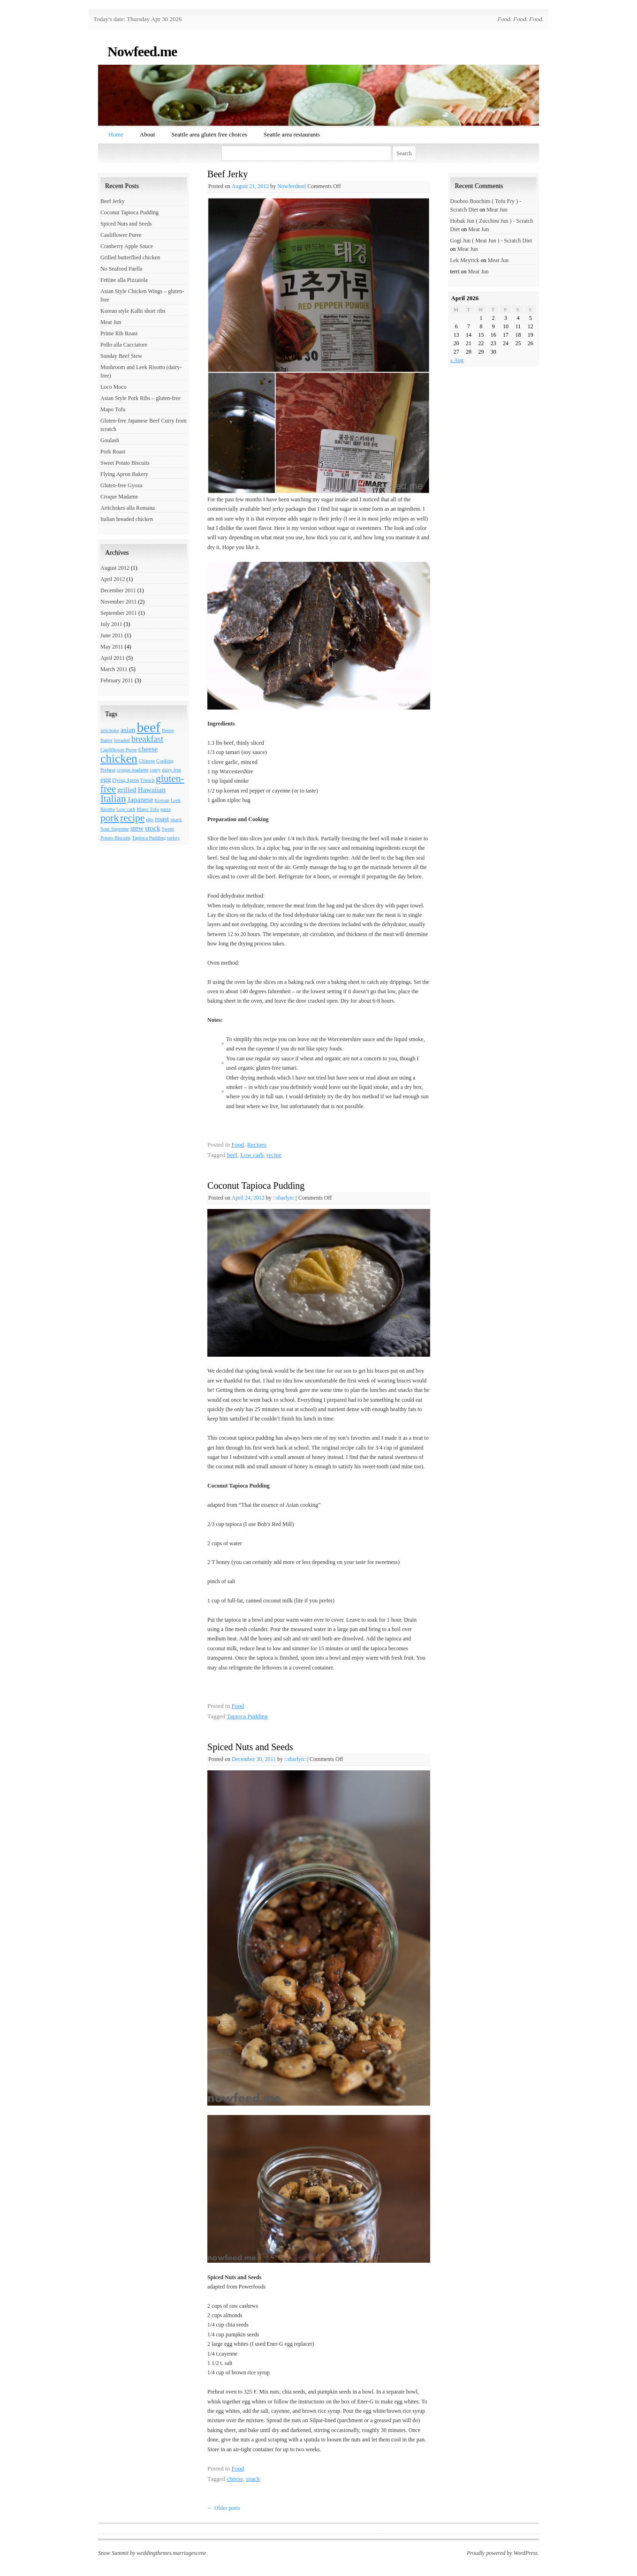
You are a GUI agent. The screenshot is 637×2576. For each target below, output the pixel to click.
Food (237, 1144)
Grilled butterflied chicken (130, 257)
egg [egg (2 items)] (105, 779)
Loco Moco (113, 387)
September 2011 (118, 613)
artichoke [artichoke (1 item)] (109, 730)
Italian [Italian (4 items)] (113, 798)
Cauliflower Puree (121, 235)
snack (253, 2478)
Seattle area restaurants (292, 134)
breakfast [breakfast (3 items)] (147, 739)
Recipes (256, 1144)
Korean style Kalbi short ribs (133, 311)
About (147, 134)
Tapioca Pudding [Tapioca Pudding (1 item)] (149, 837)
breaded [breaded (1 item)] (122, 740)
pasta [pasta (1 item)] (165, 809)
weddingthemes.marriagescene (171, 2553)
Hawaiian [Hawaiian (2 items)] (151, 789)
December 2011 (118, 590)
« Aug (457, 360)
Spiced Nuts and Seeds (250, 1747)
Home (115, 134)
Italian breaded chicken (126, 519)
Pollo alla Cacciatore (123, 344)
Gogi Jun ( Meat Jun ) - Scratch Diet (491, 240)
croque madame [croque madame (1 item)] (133, 769)
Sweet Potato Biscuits (125, 463)
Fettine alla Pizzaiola (124, 280)
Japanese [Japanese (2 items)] (140, 799)
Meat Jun (110, 322)
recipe (273, 1154)
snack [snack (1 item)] (176, 819)
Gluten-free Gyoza (121, 485)
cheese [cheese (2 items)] (148, 749)
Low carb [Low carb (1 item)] (126, 809)
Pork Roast (112, 451)
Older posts (223, 2508)
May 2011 (111, 646)
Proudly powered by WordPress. (503, 2553)
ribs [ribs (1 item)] (149, 819)
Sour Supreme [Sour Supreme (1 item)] (114, 828)
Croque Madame (119, 496)
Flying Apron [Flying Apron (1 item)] (125, 780)
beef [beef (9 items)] (148, 727)
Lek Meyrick (464, 260)
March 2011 (114, 669)
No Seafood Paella (121, 268)
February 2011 (116, 680)
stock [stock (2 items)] (152, 828)
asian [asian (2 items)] (128, 729)
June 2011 (111, 635)
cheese (235, 2478)
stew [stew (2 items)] (137, 828)
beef (232, 1154)
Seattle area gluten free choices (209, 134)
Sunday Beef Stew (121, 356)
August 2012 (114, 568)
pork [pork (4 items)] (109, 817)
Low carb (251, 1154)
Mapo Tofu (112, 409)
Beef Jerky (227, 174)
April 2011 (112, 658)
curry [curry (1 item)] (155, 769)
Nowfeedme (291, 186)
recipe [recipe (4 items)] (132, 817)
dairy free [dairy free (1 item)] (171, 769)
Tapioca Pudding (247, 1716)
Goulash (109, 440)
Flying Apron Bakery (124, 474)
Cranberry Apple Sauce (126, 246)
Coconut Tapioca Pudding (255, 1185)
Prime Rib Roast (118, 333)
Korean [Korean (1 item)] (161, 800)
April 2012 (112, 579)
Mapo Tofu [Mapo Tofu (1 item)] (147, 809)
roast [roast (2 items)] (162, 819)
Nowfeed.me (142, 51)
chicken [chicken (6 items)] (118, 758)
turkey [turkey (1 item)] (173, 837)
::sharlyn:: (284, 1197)
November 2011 (118, 601)
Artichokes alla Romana (127, 508)
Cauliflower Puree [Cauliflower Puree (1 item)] (118, 749)
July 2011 (111, 624)
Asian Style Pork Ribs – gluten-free (140, 398)
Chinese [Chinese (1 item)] (147, 760)
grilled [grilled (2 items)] (126, 789)
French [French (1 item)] (147, 780)
